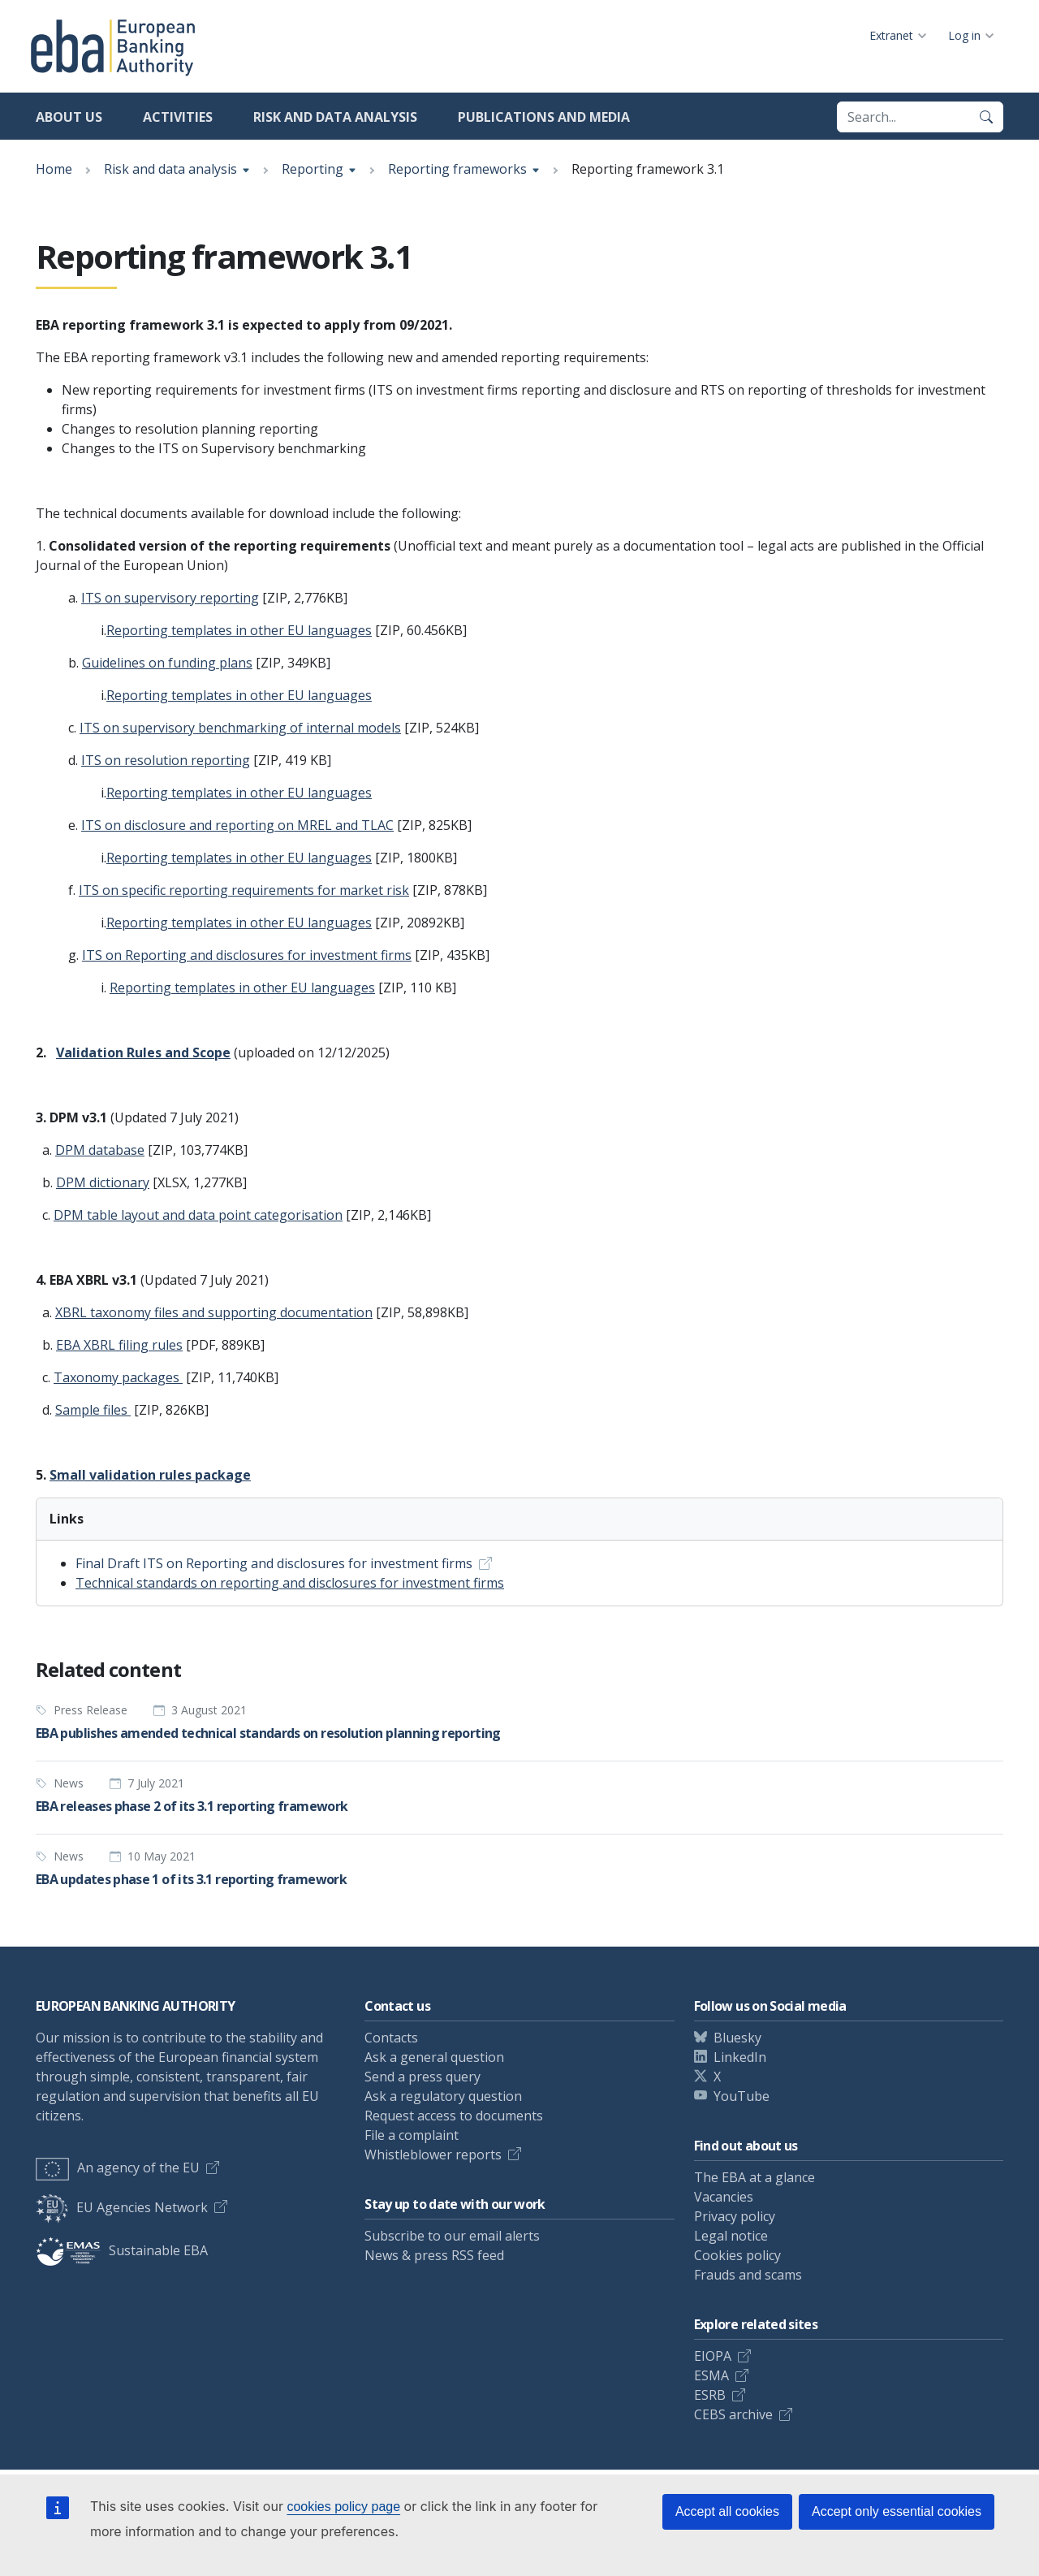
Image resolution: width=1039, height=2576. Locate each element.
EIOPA (712, 2356)
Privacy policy (734, 2216)
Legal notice (731, 2236)
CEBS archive (733, 2414)
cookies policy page (343, 2506)
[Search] (986, 117)
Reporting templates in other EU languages (239, 630)
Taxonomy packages (118, 1377)
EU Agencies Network (122, 2207)
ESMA (711, 2375)
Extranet (891, 35)
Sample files (93, 1410)
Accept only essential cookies (896, 2511)
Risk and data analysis (335, 117)
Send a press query (422, 2076)
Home (54, 169)
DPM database (99, 1150)
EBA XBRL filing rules (119, 1345)
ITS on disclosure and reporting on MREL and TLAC (237, 825)
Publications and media (544, 117)
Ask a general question (434, 2057)
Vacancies (723, 2197)
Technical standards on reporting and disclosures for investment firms (289, 1583)
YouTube (742, 2096)
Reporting (312, 169)
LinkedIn (740, 2057)
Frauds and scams (748, 2275)
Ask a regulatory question (443, 2096)
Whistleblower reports (433, 2154)
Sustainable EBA (122, 2250)
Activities (178, 117)
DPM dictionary (102, 1182)
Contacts (391, 2038)
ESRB (710, 2395)
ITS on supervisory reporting (170, 598)
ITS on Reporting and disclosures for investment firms (247, 955)
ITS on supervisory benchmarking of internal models (240, 728)
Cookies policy (737, 2255)
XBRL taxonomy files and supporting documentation (214, 1312)
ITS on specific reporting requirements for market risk (244, 890)
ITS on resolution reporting (165, 760)
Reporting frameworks (457, 169)
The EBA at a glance (754, 2177)
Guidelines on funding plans (167, 663)
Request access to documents (453, 2115)
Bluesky (737, 2038)
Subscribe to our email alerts (452, 2236)
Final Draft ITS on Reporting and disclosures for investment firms (273, 1563)
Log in (964, 35)
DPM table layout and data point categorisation (198, 1215)
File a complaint (411, 2135)
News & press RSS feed (434, 2255)
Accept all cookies (727, 2511)
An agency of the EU (118, 2167)
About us (69, 117)
